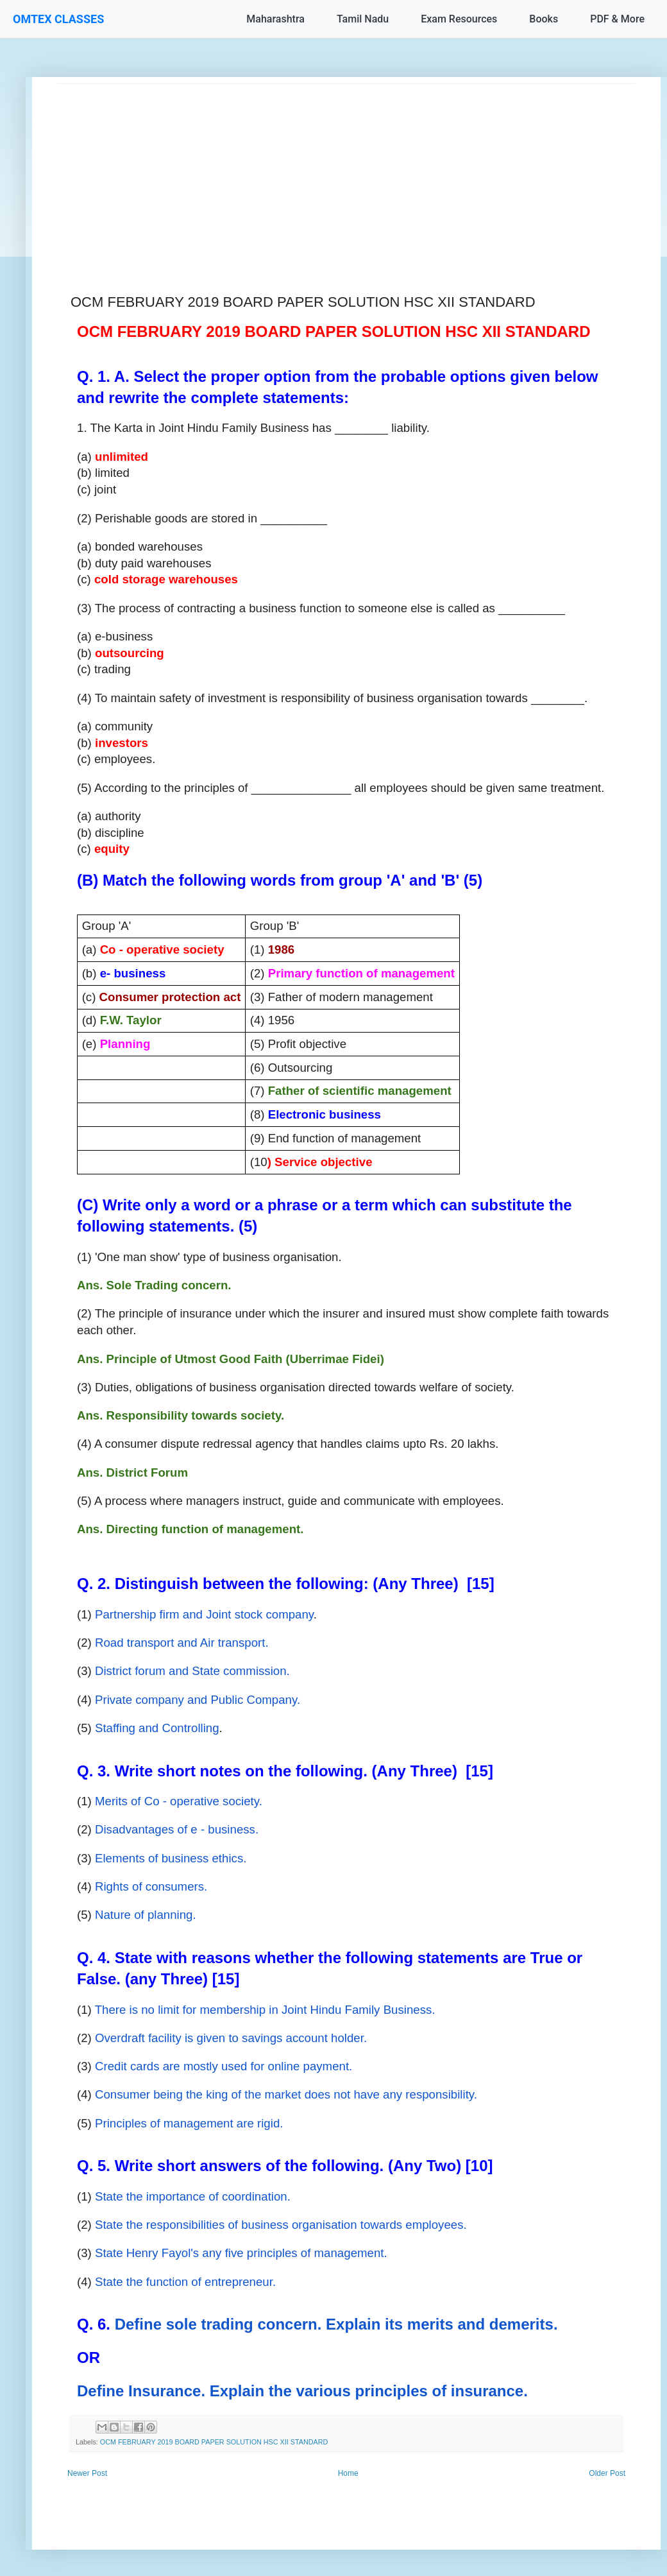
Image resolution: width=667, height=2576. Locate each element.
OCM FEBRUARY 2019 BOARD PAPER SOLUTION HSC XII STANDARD (214, 2442)
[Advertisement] (346, 174)
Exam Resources (459, 19)
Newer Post (87, 2473)
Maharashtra (275, 19)
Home (348, 2473)
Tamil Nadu (363, 19)
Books (543, 19)
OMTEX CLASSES (58, 19)
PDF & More (617, 19)
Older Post (607, 2473)
